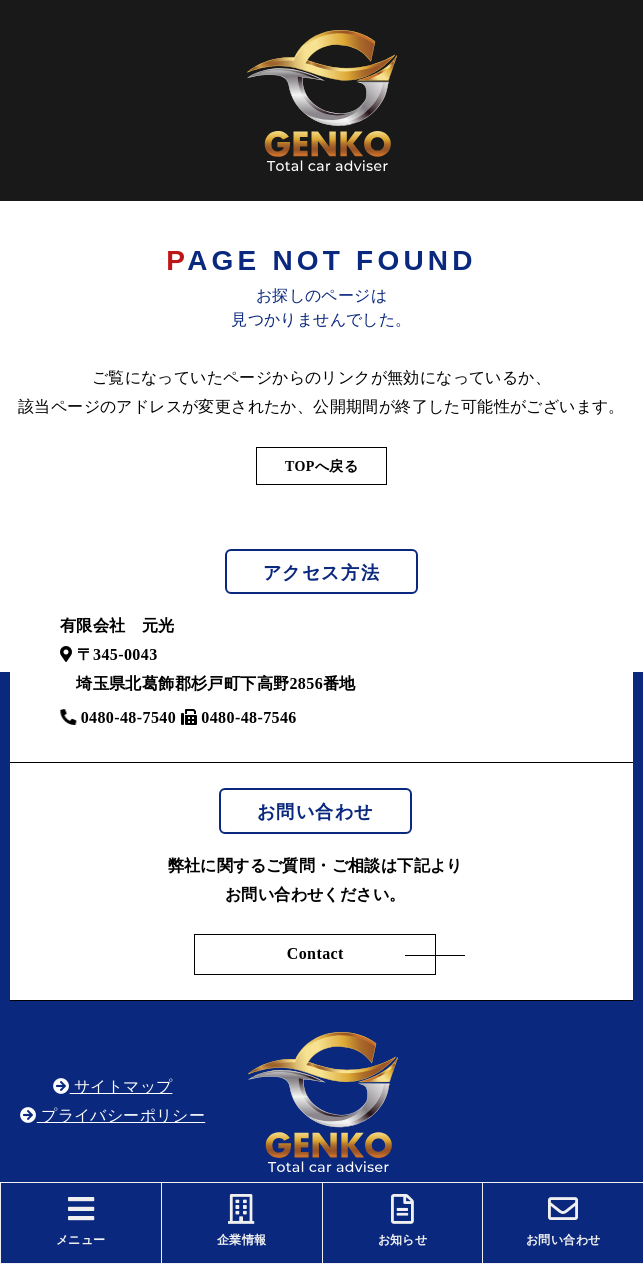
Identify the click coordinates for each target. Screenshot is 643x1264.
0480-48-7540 (118, 717)
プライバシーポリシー (112, 1115)
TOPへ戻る (321, 466)
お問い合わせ (563, 1220)
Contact (315, 953)
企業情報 (242, 1220)
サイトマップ (112, 1086)
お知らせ (403, 1220)
